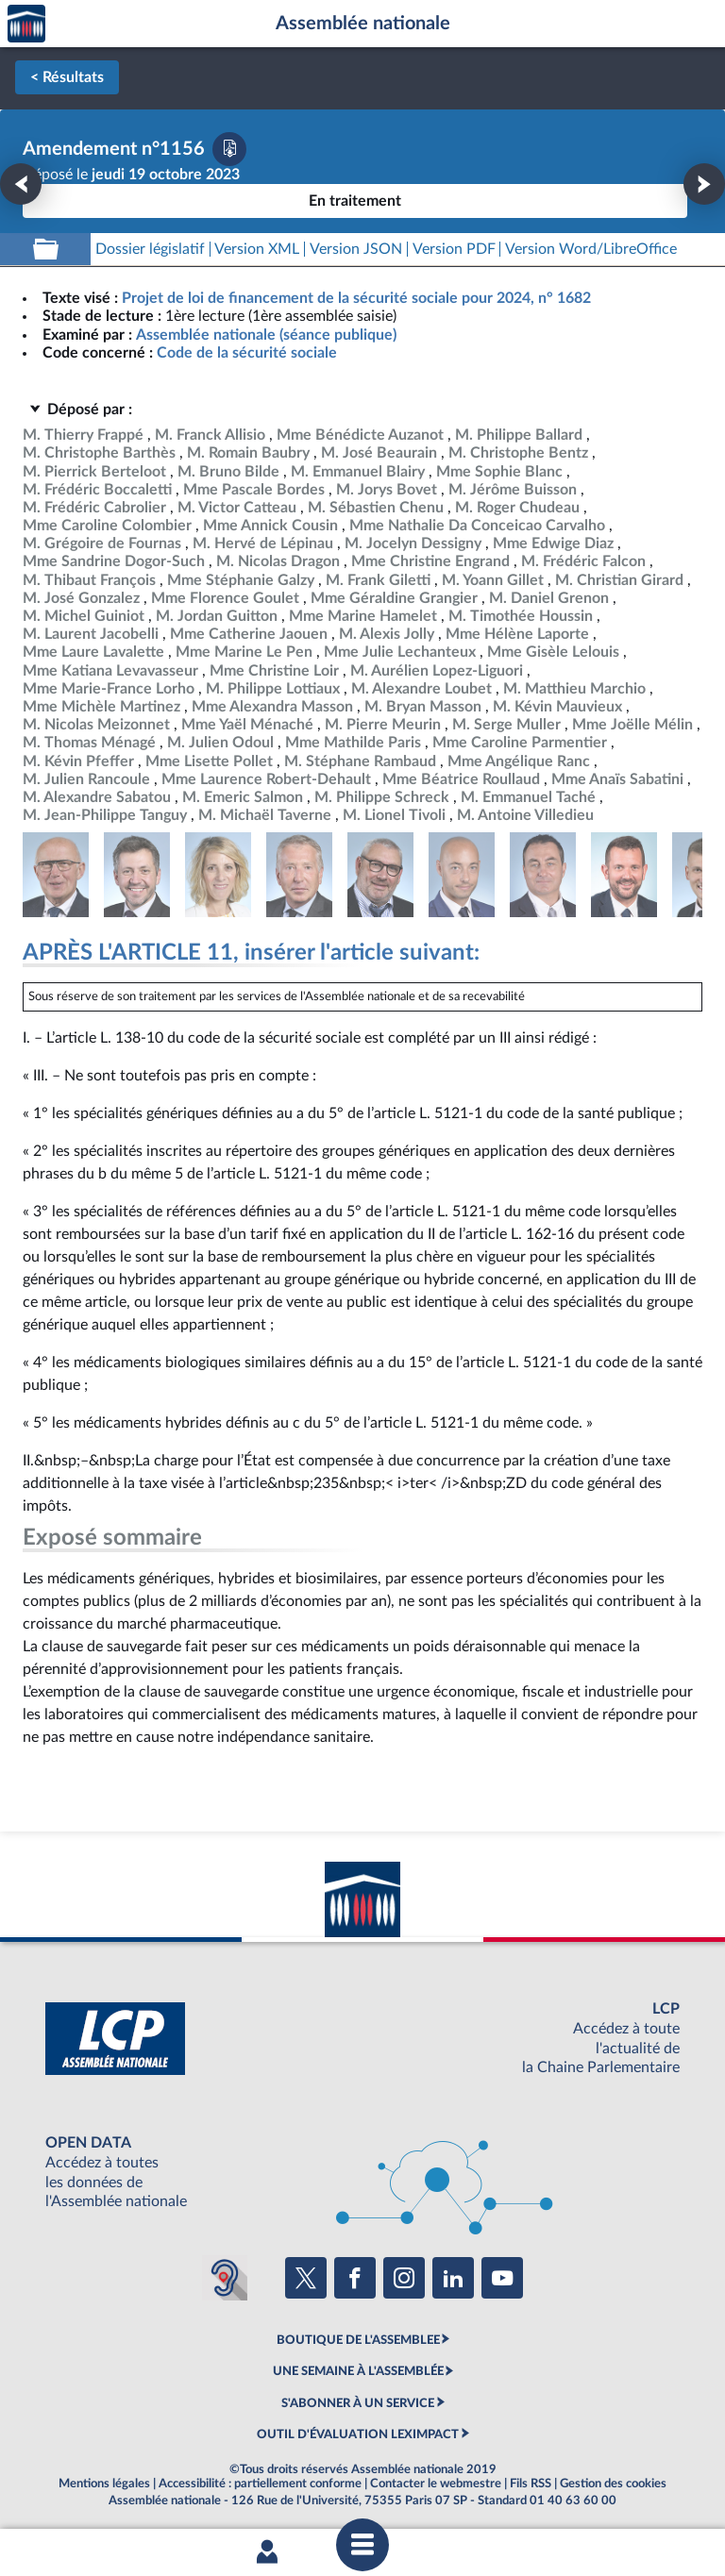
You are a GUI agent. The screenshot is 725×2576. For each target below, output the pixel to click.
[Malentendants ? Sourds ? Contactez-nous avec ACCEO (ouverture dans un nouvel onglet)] (224, 2277)
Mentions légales (104, 2483)
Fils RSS (530, 2483)
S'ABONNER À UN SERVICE (357, 2403)
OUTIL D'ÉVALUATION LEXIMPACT (358, 2434)
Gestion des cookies (613, 2483)
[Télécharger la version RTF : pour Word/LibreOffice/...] (591, 250)
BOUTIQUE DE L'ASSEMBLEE (358, 2340)
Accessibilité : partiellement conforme (260, 2483)
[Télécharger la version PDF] (229, 149)
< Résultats (67, 77)
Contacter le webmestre (435, 2483)
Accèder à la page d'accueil (26, 24)
